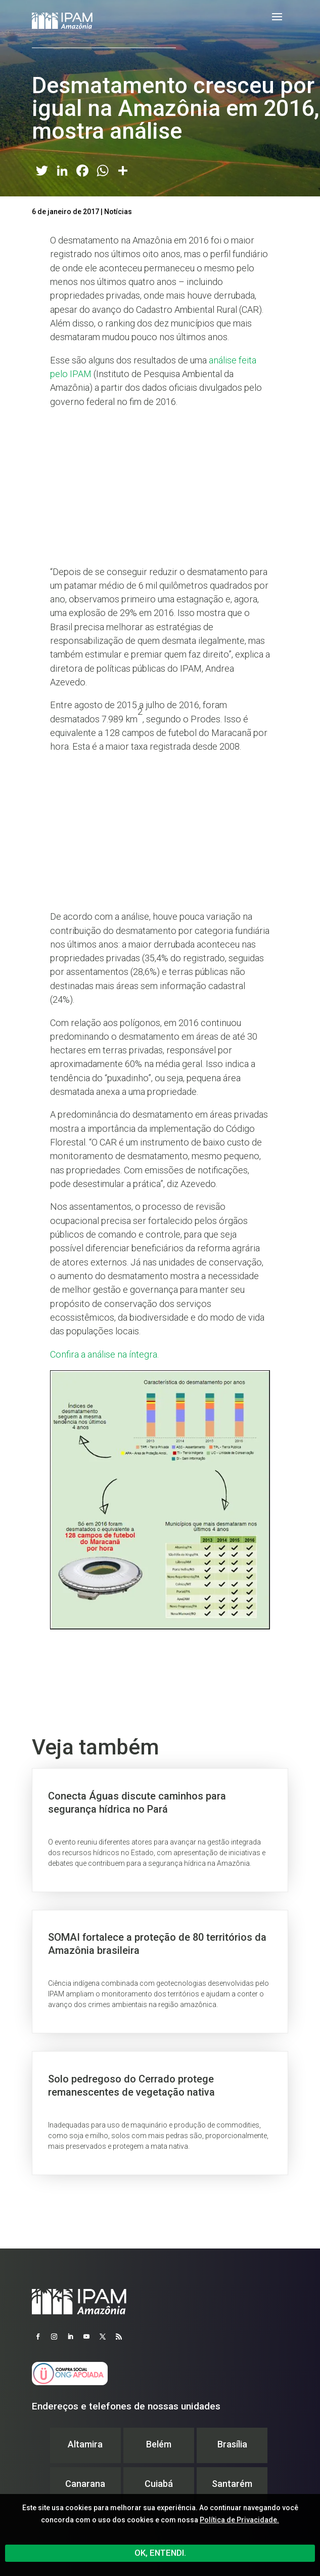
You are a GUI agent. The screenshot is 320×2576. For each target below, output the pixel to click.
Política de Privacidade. (239, 2520)
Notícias (118, 212)
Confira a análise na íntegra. (104, 1354)
